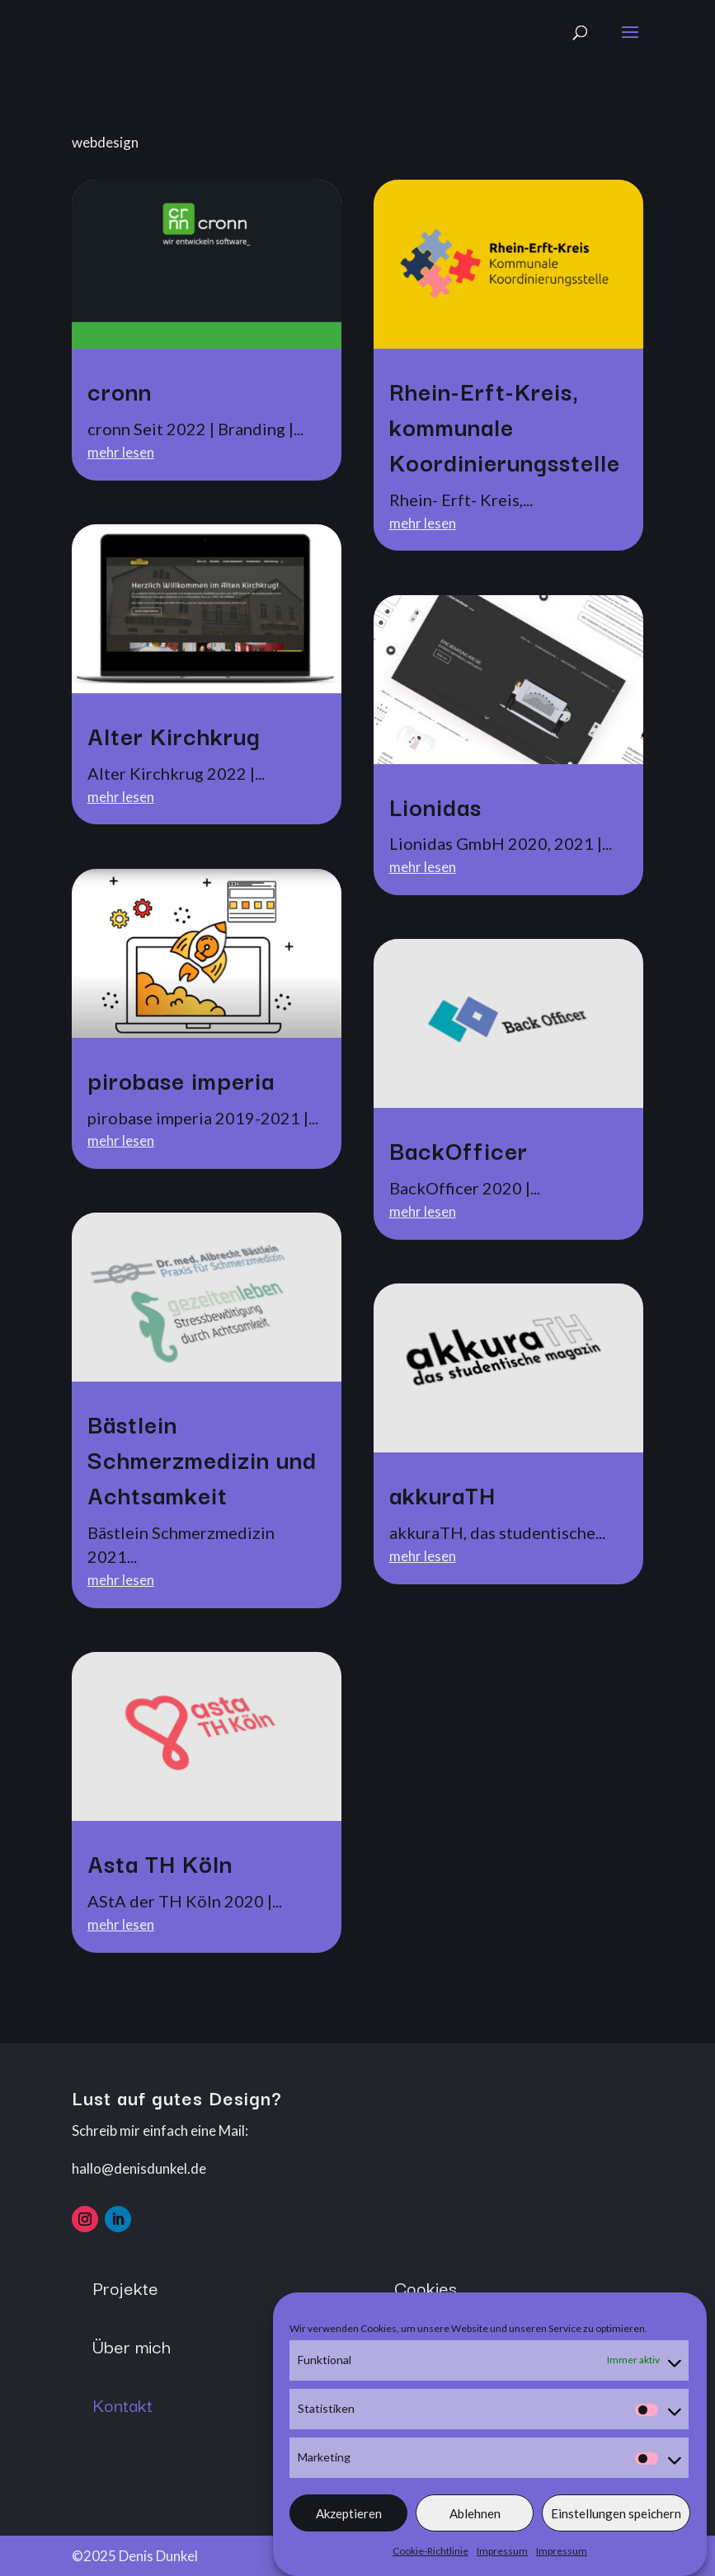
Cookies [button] (425, 2287)
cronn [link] (119, 390)
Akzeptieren (349, 2529)
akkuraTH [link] (442, 1494)
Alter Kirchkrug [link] (174, 734)
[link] (207, 264)
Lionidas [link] (435, 805)
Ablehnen (475, 2529)
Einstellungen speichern (616, 2529)
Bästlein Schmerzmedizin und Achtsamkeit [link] (202, 1459)
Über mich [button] (131, 2345)
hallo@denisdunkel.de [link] (139, 2168)
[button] (630, 43)
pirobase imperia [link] (181, 1079)
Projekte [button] (125, 2287)
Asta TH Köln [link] (160, 1862)
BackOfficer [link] (458, 1149)
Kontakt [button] (122, 2404)
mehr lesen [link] (120, 452)
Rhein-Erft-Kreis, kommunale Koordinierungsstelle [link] (504, 426)
